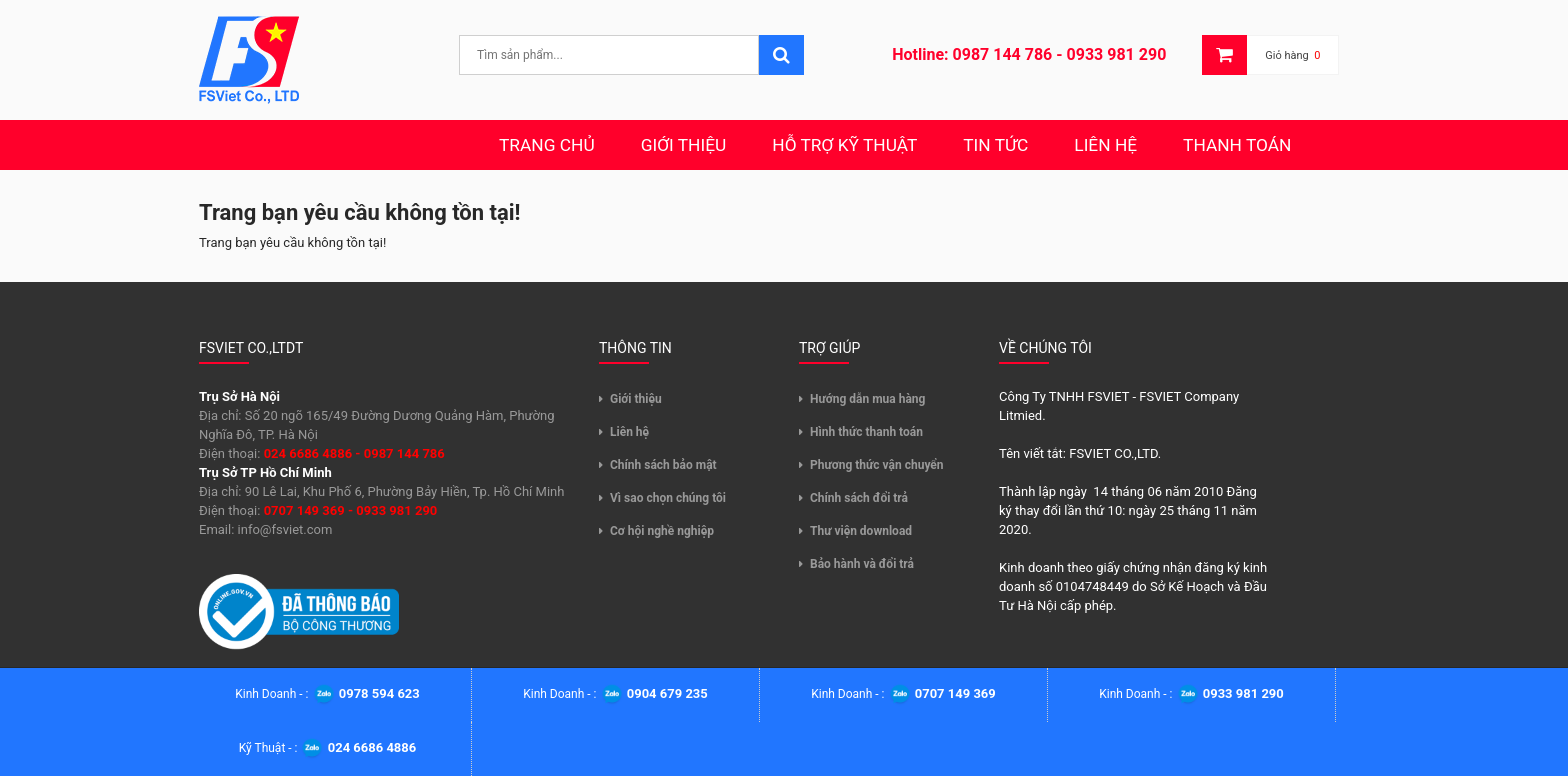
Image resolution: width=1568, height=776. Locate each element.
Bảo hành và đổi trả (862, 564)
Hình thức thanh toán (866, 432)
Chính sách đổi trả (859, 498)
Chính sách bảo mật (663, 465)
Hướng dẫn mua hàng (867, 399)
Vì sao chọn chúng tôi (668, 498)
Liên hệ (629, 432)
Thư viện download (861, 531)
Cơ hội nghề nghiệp (662, 531)
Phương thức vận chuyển (877, 465)
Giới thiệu (636, 399)
